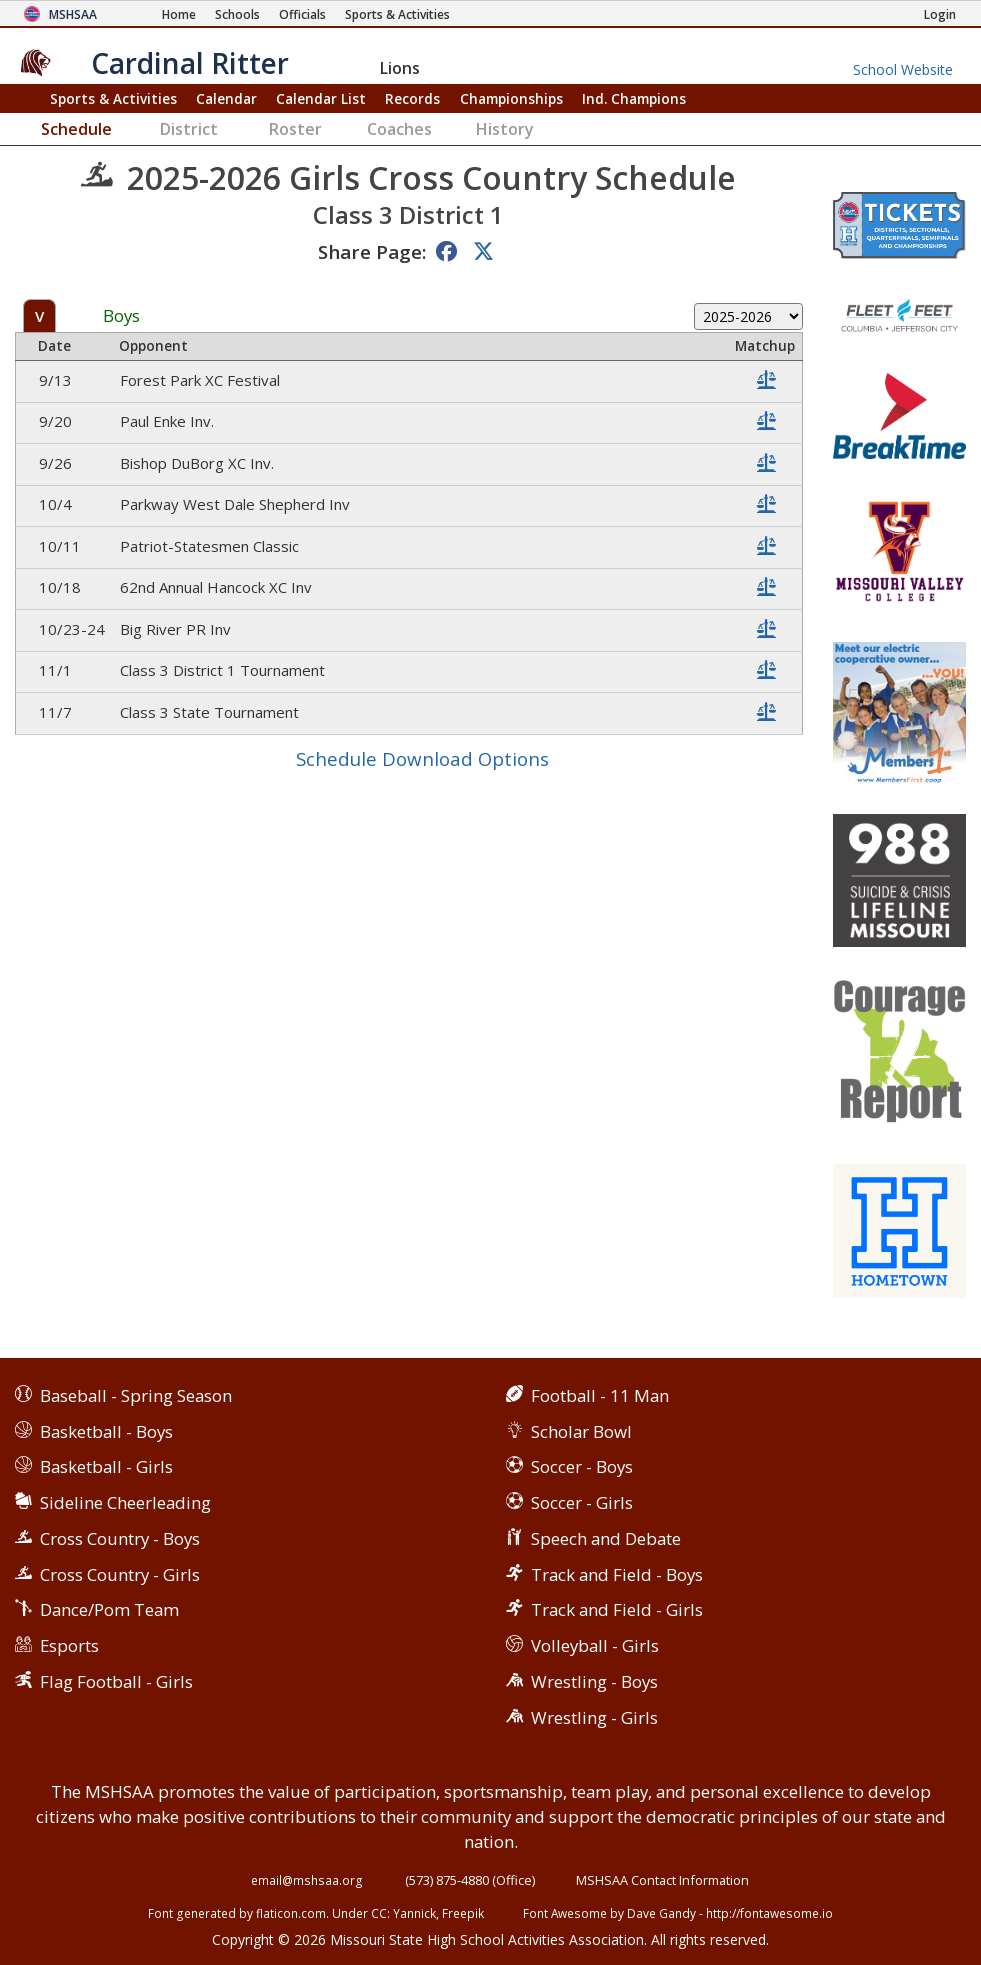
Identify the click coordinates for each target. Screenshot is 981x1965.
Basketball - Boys (106, 1431)
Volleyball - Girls (595, 1645)
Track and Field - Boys (617, 1574)
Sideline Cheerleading (125, 1502)
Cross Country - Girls (120, 1574)
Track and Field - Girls (617, 1609)
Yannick (414, 1913)
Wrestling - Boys (594, 1681)
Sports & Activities (113, 98)
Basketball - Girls (106, 1466)
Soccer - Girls (582, 1502)
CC (379, 1913)
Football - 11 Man (600, 1395)
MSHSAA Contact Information (662, 1880)
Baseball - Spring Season (136, 1395)
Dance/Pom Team (109, 1609)
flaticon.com (291, 1913)
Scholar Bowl (581, 1431)
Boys (121, 316)
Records (412, 98)
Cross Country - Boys (120, 1538)
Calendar (226, 98)
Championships (511, 98)
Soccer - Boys (582, 1466)
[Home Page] (179, 14)
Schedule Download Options (422, 758)
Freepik (463, 1913)
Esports (69, 1645)
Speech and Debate (606, 1538)
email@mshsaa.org (307, 1880)
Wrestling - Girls (594, 1717)
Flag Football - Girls (116, 1681)
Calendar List (321, 98)
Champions (634, 98)
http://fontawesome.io (769, 1913)
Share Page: (372, 251)
